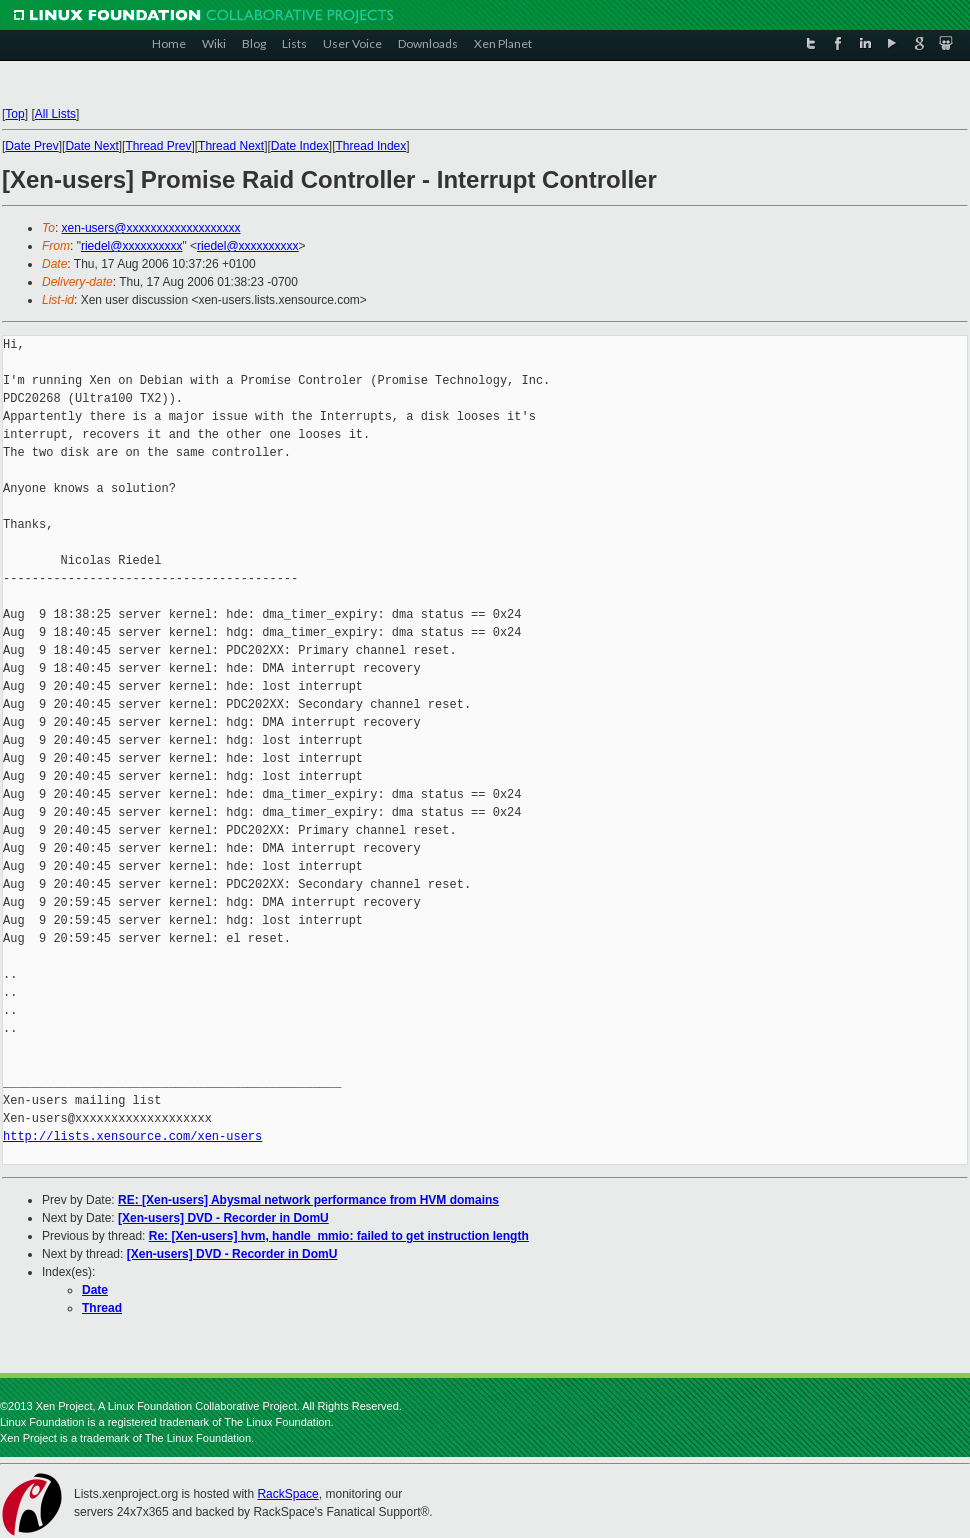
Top (14, 114)
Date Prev (31, 146)
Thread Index (371, 146)
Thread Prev (158, 146)
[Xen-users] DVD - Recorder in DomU (223, 1218)
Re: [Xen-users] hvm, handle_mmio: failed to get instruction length (339, 1236)
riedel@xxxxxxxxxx (132, 246)
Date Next (91, 146)
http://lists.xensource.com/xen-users (132, 1136)
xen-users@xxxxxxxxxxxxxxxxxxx (151, 228)
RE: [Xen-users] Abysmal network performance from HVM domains (308, 1200)
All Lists (55, 114)
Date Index (300, 146)
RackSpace (287, 1494)
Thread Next (231, 146)
